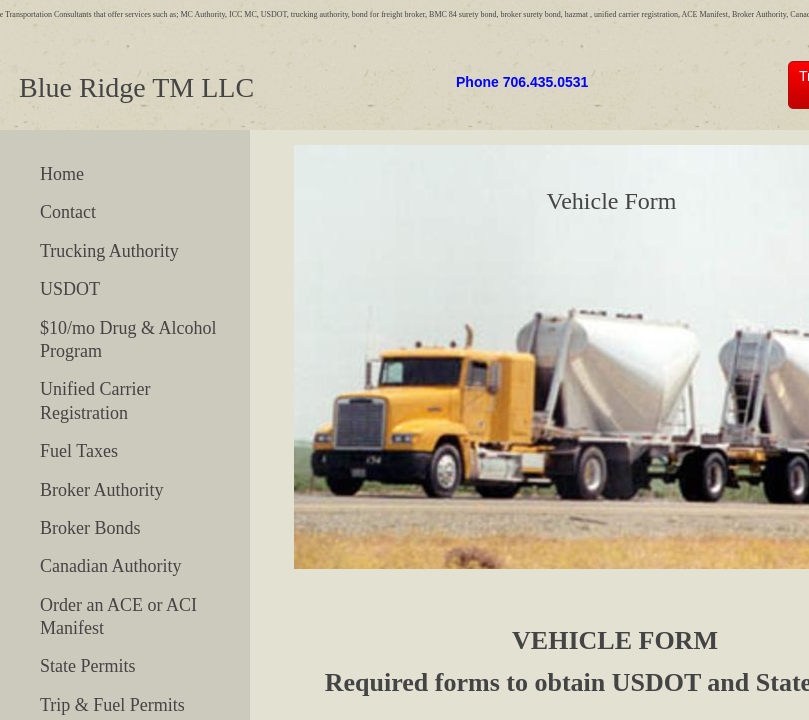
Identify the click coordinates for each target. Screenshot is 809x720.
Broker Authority (102, 490)
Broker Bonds (90, 528)
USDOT (70, 289)
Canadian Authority (110, 566)
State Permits (88, 666)
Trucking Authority (109, 251)
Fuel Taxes (79, 451)
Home (62, 174)
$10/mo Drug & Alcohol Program (128, 339)
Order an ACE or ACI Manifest (118, 616)
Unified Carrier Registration (95, 400)
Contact (68, 212)
